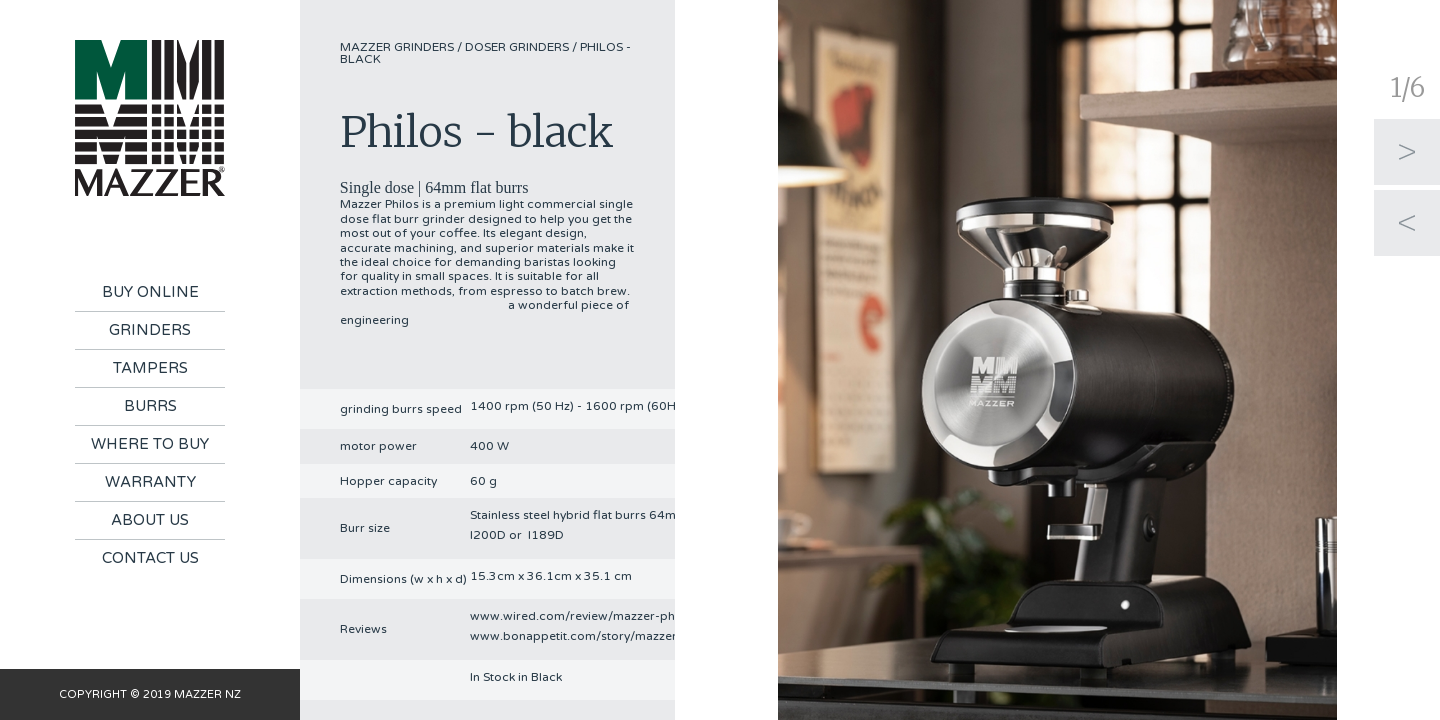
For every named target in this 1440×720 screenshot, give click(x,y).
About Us (150, 520)
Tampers (150, 368)
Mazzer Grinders (397, 47)
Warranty (150, 482)
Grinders (150, 330)
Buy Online (150, 292)
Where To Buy (150, 444)
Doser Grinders (517, 47)
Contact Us (150, 558)
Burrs (150, 406)
